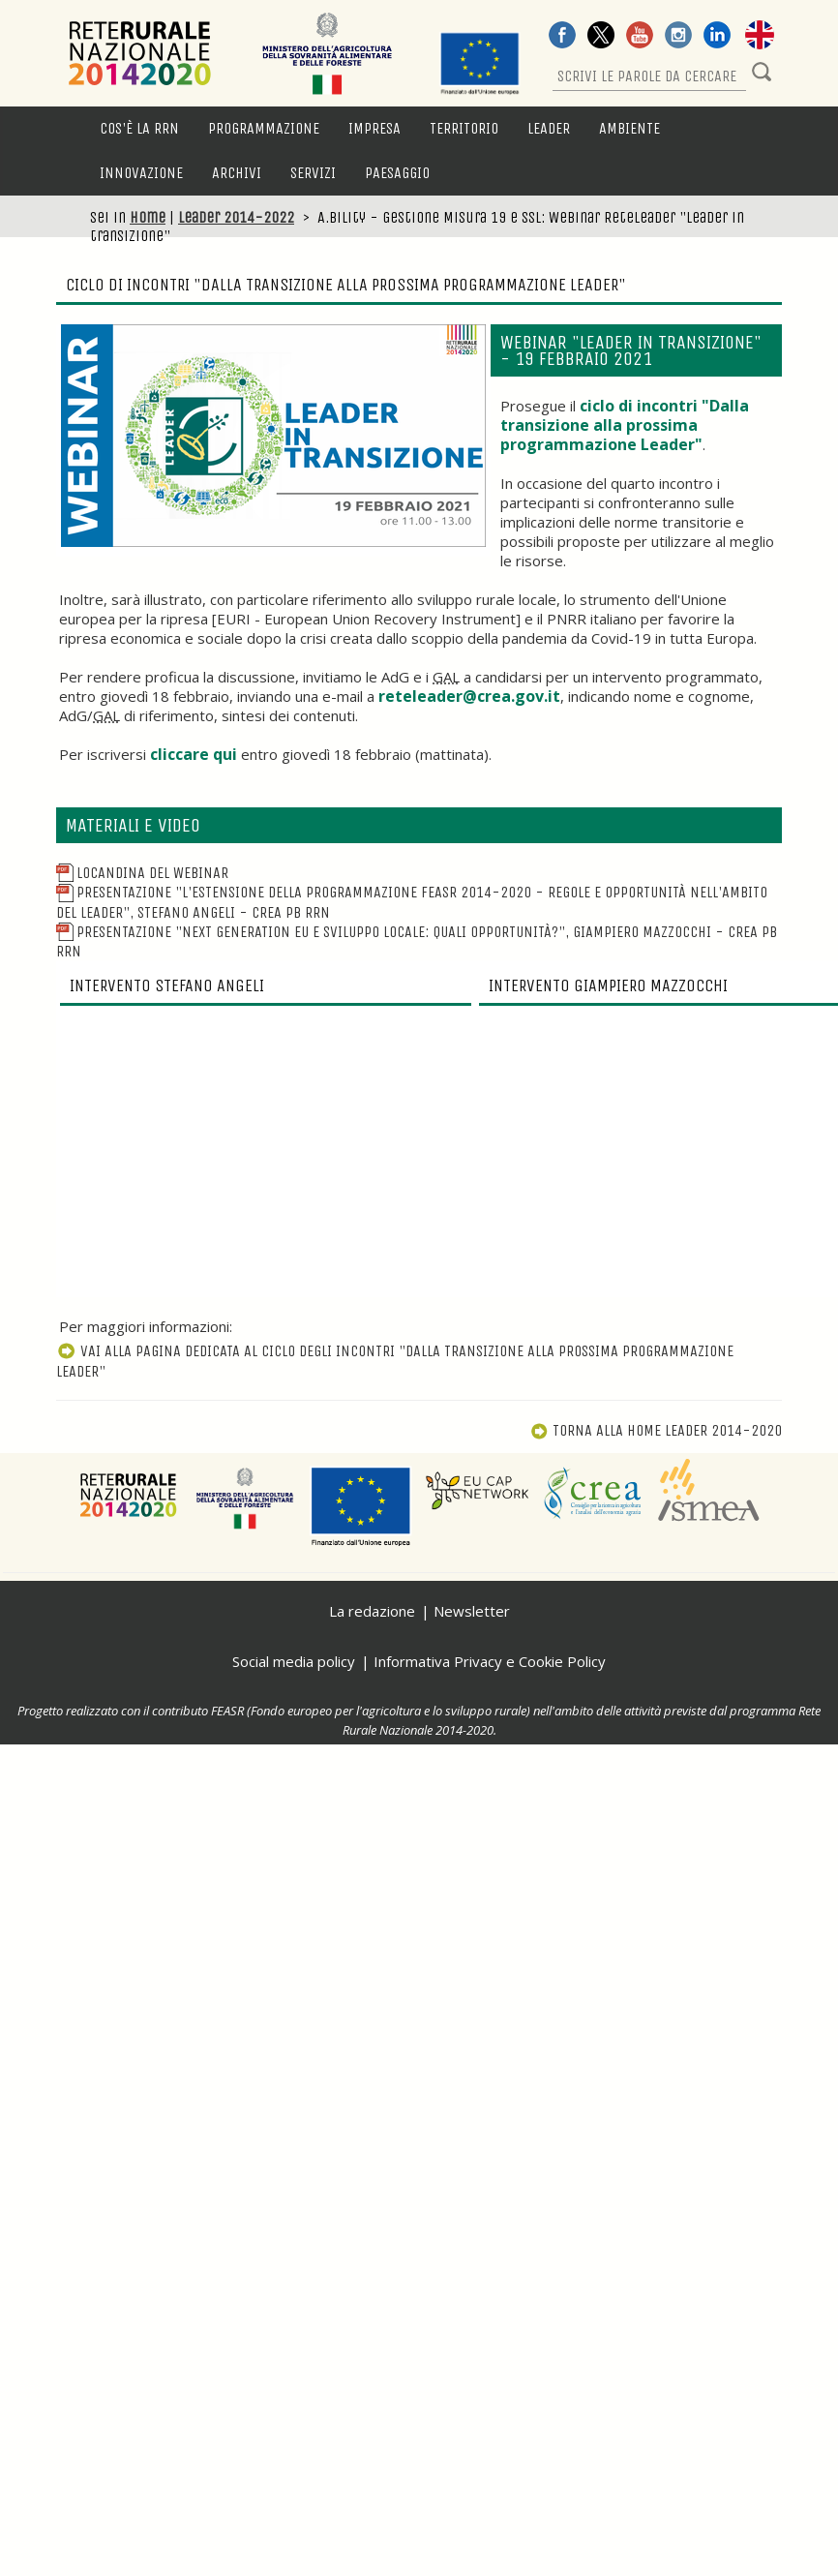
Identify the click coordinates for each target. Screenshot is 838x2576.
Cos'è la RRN (139, 128)
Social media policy (293, 1661)
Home (147, 217)
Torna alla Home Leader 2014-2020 (656, 1430)
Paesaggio (397, 173)
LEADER (548, 128)
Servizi (313, 173)
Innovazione (141, 173)
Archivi (236, 173)
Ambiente (629, 128)
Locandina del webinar (142, 873)
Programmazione (263, 128)
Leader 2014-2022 (236, 217)
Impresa (374, 128)
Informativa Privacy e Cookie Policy (490, 1661)
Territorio (464, 128)
